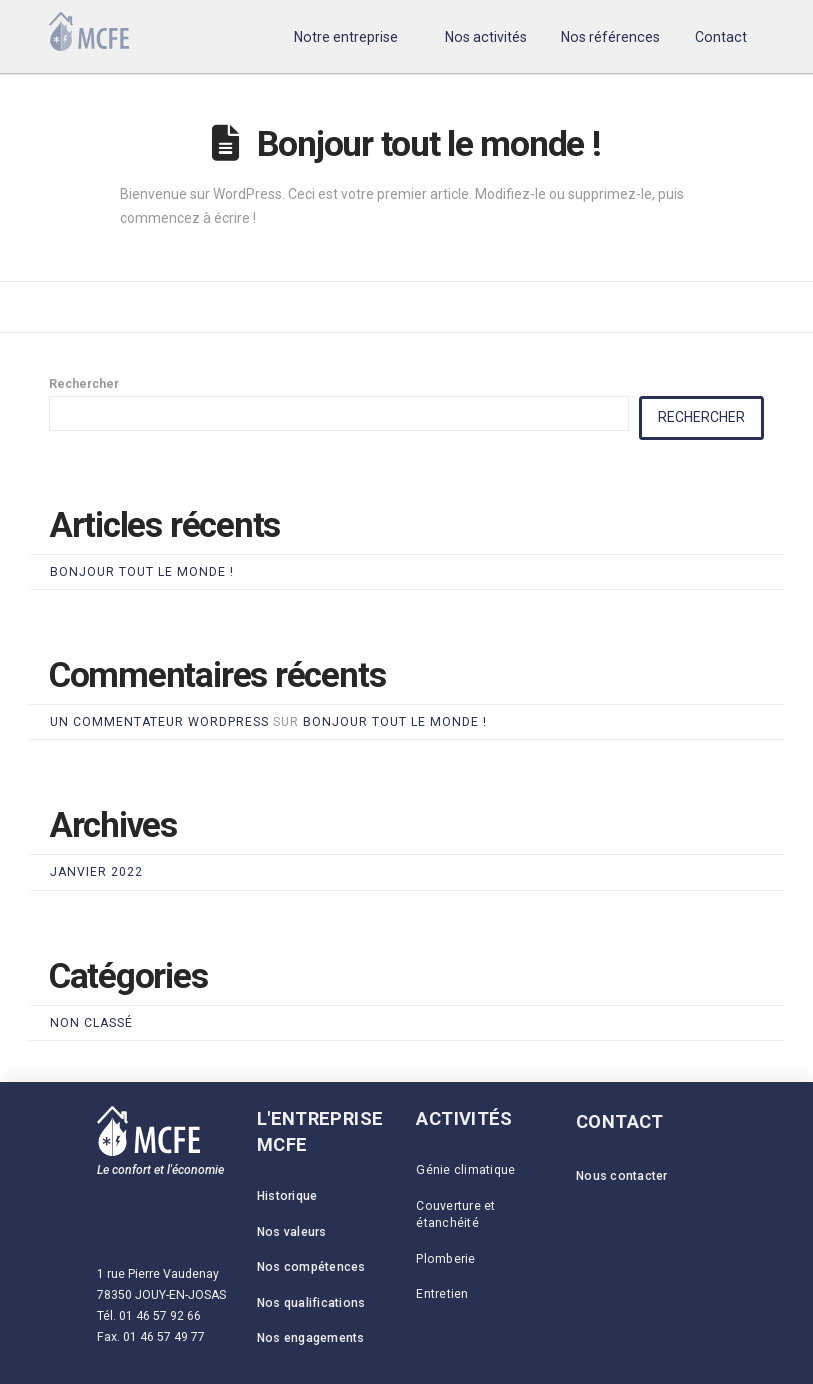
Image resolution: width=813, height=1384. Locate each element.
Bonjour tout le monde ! (429, 144)
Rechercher (84, 384)
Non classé (91, 1023)
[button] (346, 36)
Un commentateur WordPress (159, 722)
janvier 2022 (96, 872)
